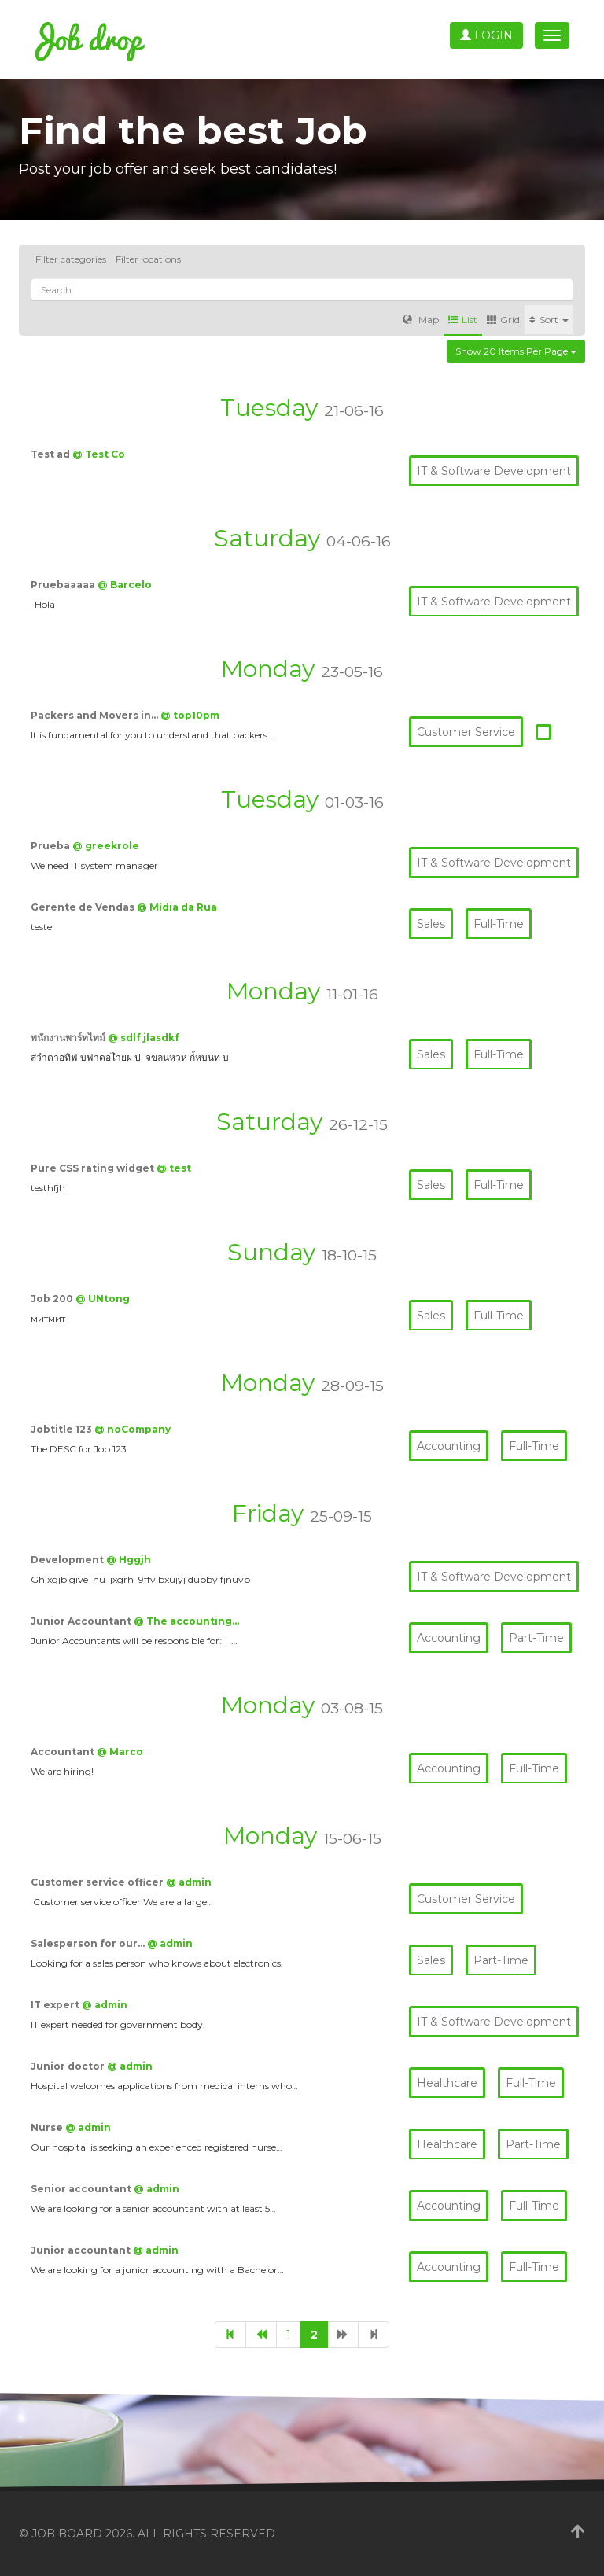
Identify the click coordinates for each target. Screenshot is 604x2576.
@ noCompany (132, 1429)
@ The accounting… (186, 1621)
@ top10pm (189, 715)
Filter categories (70, 259)
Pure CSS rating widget (94, 1168)
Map (421, 320)
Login (486, 35)
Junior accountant (82, 2250)
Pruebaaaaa (64, 585)
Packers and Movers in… (95, 715)
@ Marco (120, 1751)
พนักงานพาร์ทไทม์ (69, 1037)
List (462, 320)
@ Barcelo (125, 585)
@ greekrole (105, 846)
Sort (549, 320)
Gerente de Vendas (84, 907)
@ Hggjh (128, 1560)
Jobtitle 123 (62, 1429)
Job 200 (53, 1299)
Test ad (51, 454)
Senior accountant (82, 2189)
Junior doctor (69, 2066)
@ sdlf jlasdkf (143, 1037)
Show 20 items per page (515, 351)
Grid (503, 320)
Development (68, 1560)
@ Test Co (98, 454)
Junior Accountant (82, 1621)
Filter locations (148, 259)
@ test (174, 1168)
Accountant (64, 1751)
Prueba (51, 846)
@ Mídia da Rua (177, 907)
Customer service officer (98, 1882)
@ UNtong (103, 1299)
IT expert (56, 2005)
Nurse (48, 2127)
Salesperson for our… (89, 1943)
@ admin (189, 1882)
